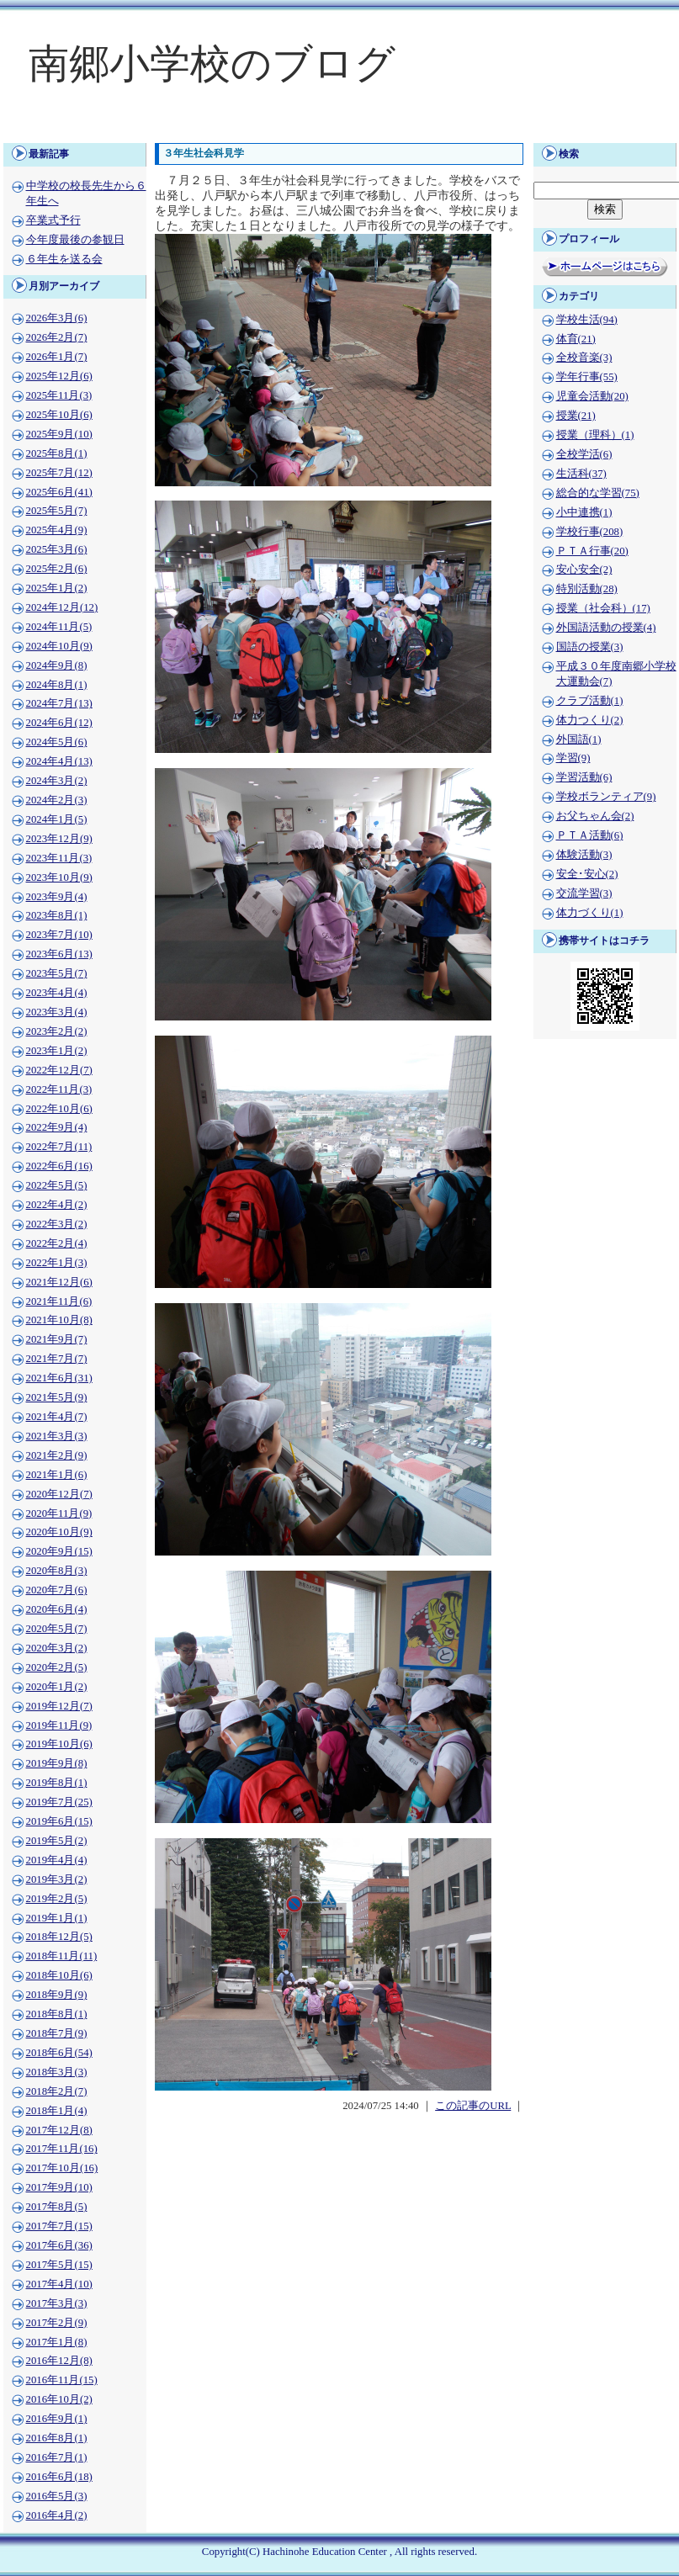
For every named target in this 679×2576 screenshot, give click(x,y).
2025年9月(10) (59, 434)
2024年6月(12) (59, 723)
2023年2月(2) (57, 1031)
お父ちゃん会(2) (595, 816)
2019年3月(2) (57, 1879)
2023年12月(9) (59, 839)
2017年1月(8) (57, 2342)
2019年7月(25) (59, 1802)
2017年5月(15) (59, 2265)
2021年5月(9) (57, 1397)
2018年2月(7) (57, 2091)
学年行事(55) (587, 377)
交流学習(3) (584, 893)
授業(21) (576, 415)
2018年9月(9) (57, 1995)
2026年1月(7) (57, 357)
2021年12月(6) (59, 1282)
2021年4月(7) (57, 1417)
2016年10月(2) (59, 2399)
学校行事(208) (589, 532)
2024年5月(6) (57, 742)
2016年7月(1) (57, 2457)
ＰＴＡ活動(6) (589, 835)
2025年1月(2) (57, 588)
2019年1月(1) (57, 1918)
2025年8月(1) (57, 453)
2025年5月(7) (57, 511)
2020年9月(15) (59, 1551)
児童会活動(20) (592, 396)
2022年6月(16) (59, 1166)
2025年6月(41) (59, 492)
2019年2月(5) (57, 1899)
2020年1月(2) (57, 1687)
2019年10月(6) (59, 1744)
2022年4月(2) (57, 1205)
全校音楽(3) (584, 357)
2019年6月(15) (59, 1821)
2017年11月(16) (62, 2149)
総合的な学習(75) (597, 493)
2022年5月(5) (57, 1185)
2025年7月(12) (59, 473)
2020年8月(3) (57, 1571)
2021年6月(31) (59, 1378)
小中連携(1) (584, 512)
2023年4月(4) (57, 993)
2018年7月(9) (57, 2033)
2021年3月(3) (57, 1436)
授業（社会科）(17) (603, 608)
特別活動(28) (587, 589)
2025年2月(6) (57, 569)
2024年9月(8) (57, 665)
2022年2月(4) (57, 1243)
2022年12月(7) (59, 1070)
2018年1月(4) (57, 2111)
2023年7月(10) (59, 935)
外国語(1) (579, 739)
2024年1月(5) (57, 819)
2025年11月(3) (59, 395)
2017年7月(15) (59, 2226)
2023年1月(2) (57, 1051)
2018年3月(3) (57, 2072)
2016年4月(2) (57, 2515)
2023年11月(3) (59, 858)
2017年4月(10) (59, 2284)
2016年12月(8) (59, 2361)
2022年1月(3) (57, 1263)
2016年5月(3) (57, 2496)
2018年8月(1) (57, 2014)
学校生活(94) (587, 320)
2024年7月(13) (59, 703)
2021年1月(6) (57, 1475)
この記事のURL (473, 2106)
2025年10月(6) (59, 415)
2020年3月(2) (57, 1648)
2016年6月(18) (59, 2477)
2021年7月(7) (57, 1359)
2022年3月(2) (57, 1224)
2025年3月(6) (57, 549)
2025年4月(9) (57, 530)
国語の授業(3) (589, 647)
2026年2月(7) (57, 337)
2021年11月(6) (59, 1301)
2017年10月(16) (62, 2168)
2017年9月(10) (59, 2187)
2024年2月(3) (57, 800)
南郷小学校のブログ (212, 63)
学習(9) (573, 758)
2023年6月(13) (59, 954)
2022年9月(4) (57, 1127)
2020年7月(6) (57, 1590)
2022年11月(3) (59, 1089)
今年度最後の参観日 (75, 240)
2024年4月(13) (59, 761)
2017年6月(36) (59, 2245)
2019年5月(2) (57, 1841)
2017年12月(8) (59, 2130)
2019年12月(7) (59, 1706)
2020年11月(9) (59, 1513)
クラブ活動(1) (589, 701)
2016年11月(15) (62, 2380)
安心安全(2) (584, 569)
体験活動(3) (584, 855)
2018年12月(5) (59, 1937)
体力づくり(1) (589, 913)
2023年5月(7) (57, 973)
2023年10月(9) (59, 877)
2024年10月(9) (59, 646)
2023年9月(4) (57, 897)
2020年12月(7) (59, 1494)
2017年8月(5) (57, 2207)
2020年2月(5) (57, 1667)
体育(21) (576, 339)
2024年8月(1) (57, 685)
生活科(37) (581, 474)
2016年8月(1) (57, 2438)
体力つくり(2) (589, 720)
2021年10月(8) (59, 1320)
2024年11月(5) (59, 627)
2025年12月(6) (59, 376)
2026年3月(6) (57, 318)
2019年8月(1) (57, 1783)
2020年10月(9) (59, 1532)
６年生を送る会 (64, 259)
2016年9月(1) (57, 2419)
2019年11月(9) (59, 1725)
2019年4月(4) (57, 1860)
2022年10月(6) (59, 1109)
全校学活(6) (584, 454)
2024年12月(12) (62, 607)
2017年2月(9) (57, 2323)
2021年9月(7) (57, 1339)
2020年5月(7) (57, 1629)
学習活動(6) (584, 777)
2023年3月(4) (57, 1012)
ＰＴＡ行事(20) (592, 551)
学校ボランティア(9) (606, 797)
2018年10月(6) (59, 1975)
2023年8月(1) (57, 915)
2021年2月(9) (57, 1455)
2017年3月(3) (57, 2303)
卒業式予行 (53, 220)
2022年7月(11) (59, 1147)
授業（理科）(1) (595, 435)
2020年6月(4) (57, 1609)
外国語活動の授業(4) (606, 627)
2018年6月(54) (59, 2053)
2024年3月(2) (57, 781)
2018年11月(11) (62, 1956)
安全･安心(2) (587, 874)
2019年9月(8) (57, 1763)
